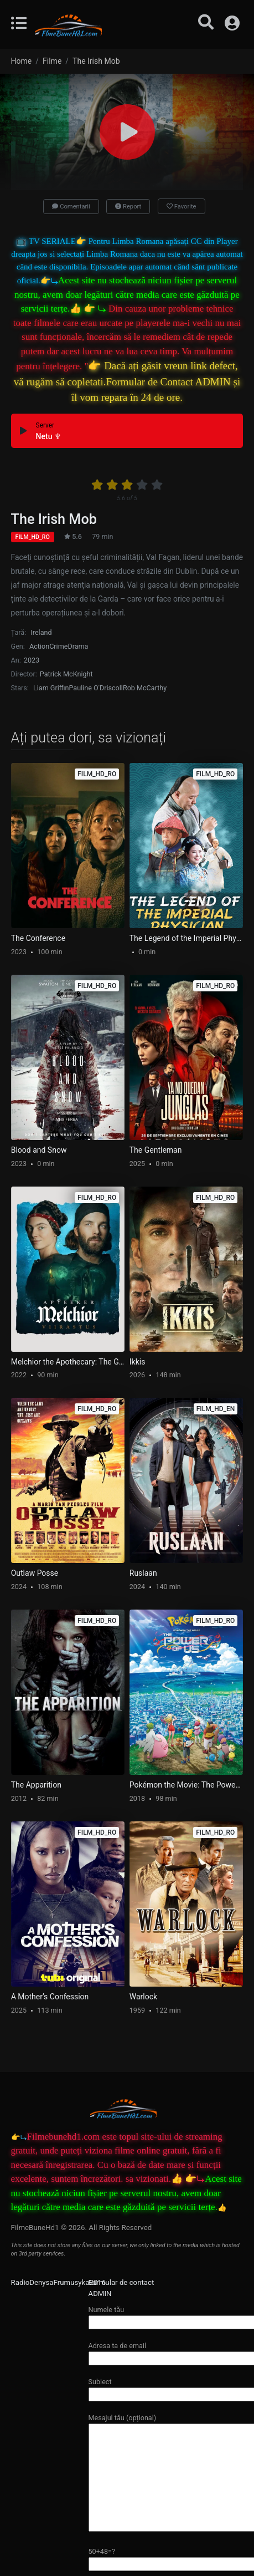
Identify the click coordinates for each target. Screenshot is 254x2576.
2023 (31, 660)
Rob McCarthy (145, 688)
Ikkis (137, 1361)
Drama (78, 646)
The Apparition (36, 1784)
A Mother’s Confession (50, 1996)
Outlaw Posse (35, 1573)
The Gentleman (155, 1150)
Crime (58, 646)
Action (39, 646)
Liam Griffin (51, 688)
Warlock (143, 1996)
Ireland (40, 632)
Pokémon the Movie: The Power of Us (186, 1784)
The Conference (38, 938)
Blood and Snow (39, 1150)
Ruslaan (143, 1573)
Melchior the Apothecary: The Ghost (68, 1361)
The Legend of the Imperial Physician (186, 938)
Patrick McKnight (66, 674)
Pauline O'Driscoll (95, 688)
